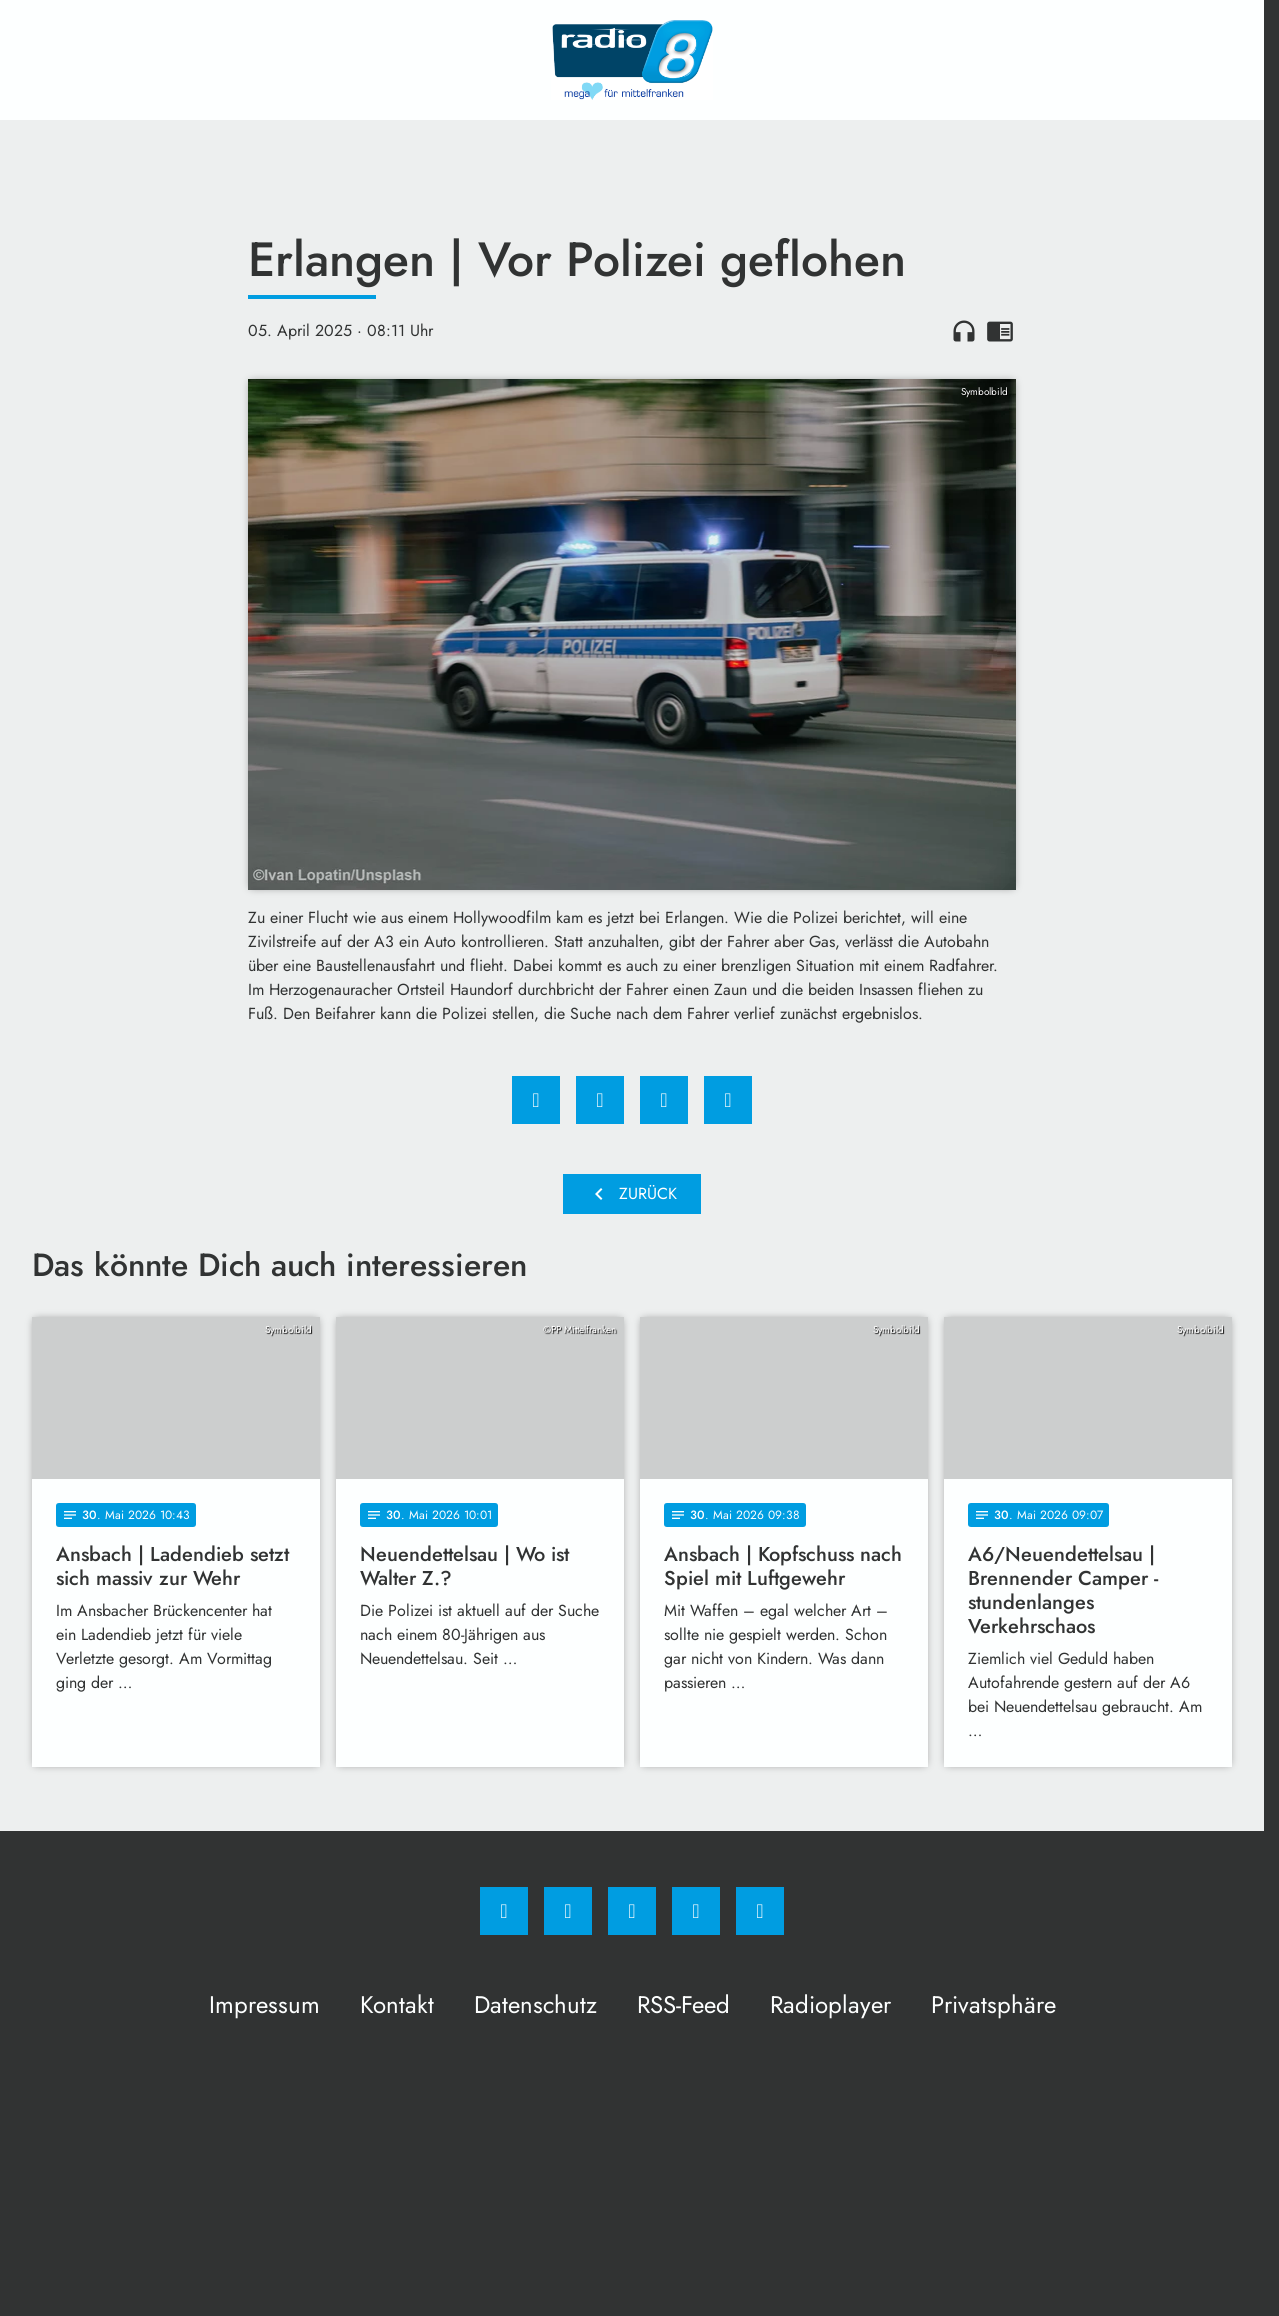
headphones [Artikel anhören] (964, 331)
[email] (760, 1911)
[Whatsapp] (632, 1911)
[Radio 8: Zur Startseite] (632, 60)
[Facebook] (504, 1911)
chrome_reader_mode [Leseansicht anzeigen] (1000, 331)
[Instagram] (568, 1911)
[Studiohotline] (696, 1911)
